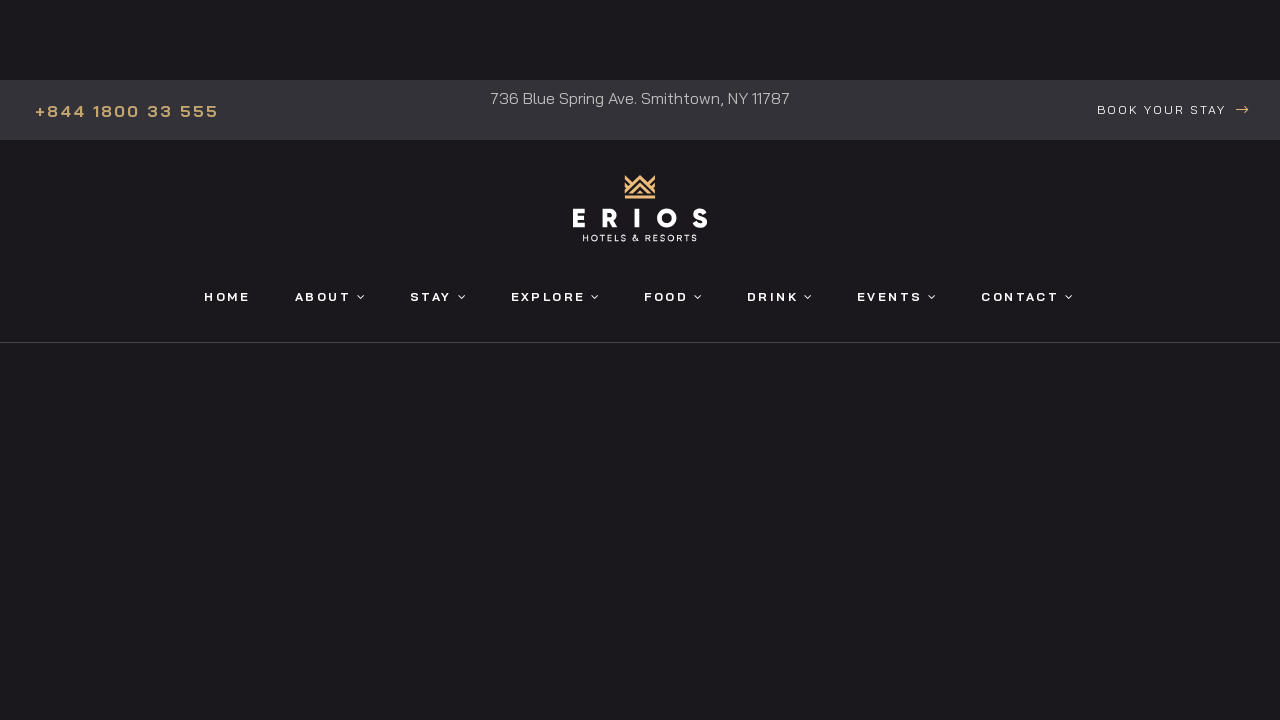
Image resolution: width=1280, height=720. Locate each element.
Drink (779, 296)
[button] (1173, 110)
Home (227, 296)
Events (896, 296)
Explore (555, 296)
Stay (438, 296)
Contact (1027, 296)
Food (673, 296)
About (330, 296)
